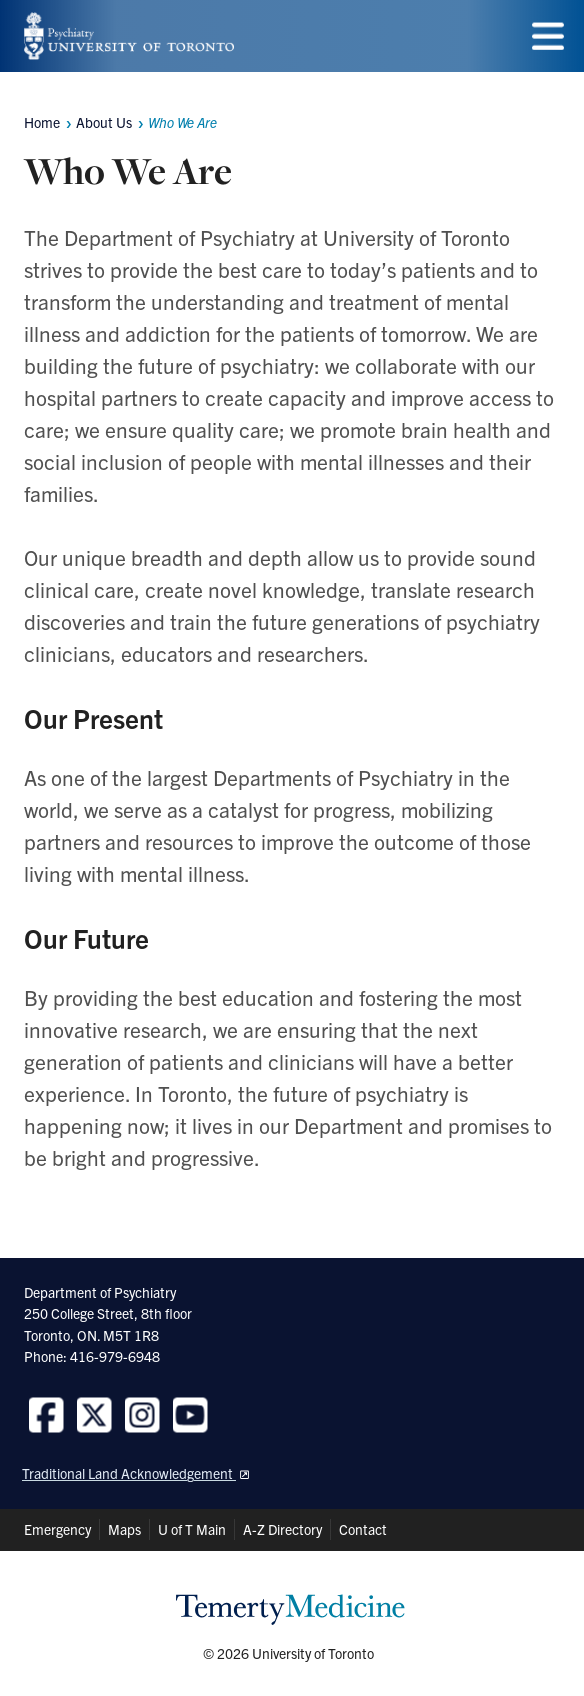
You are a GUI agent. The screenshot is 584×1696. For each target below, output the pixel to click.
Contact (363, 1529)
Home (42, 122)
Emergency (57, 1529)
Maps (124, 1529)
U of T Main (192, 1529)
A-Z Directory (282, 1529)
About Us (104, 122)
